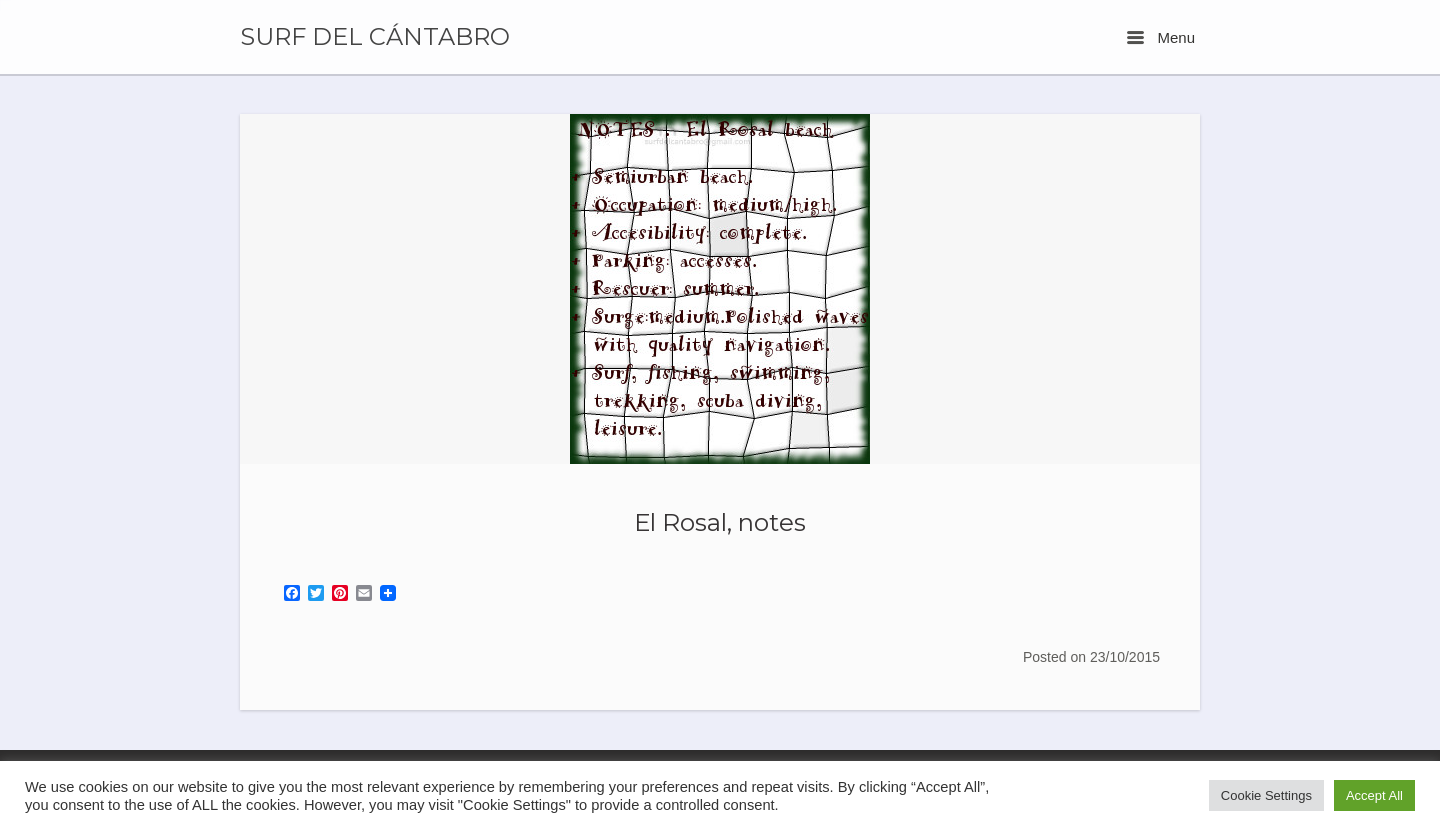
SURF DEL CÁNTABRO (375, 37)
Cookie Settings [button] (1266, 795)
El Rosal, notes (720, 522)
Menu (1161, 37)
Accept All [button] (1374, 795)
